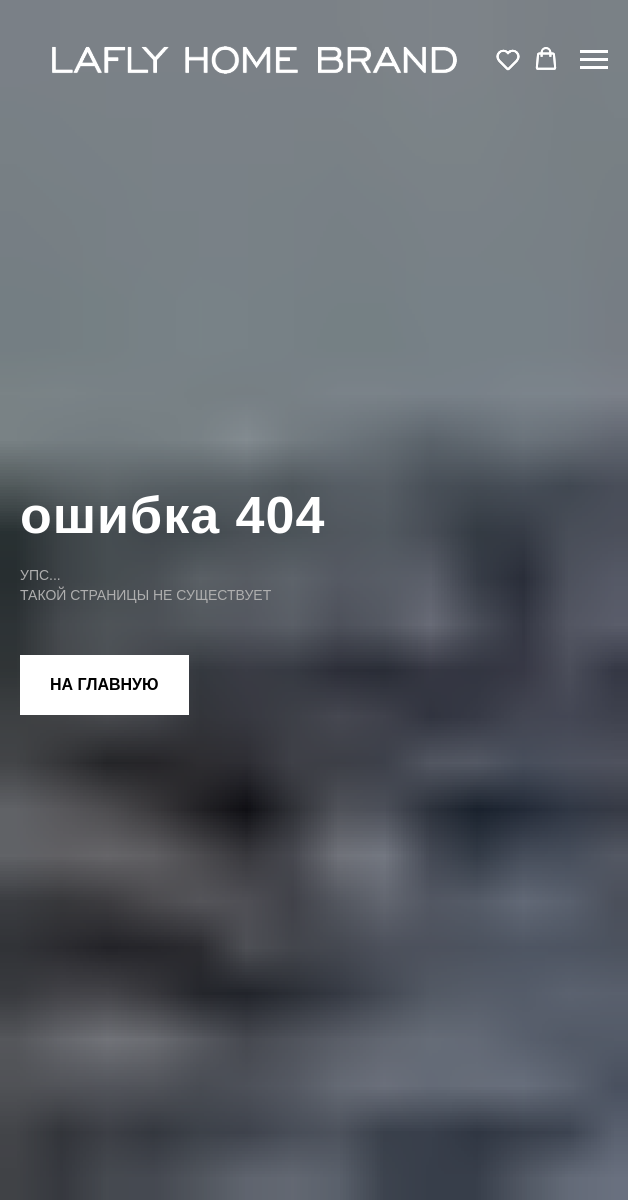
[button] (508, 59)
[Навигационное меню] (594, 60)
